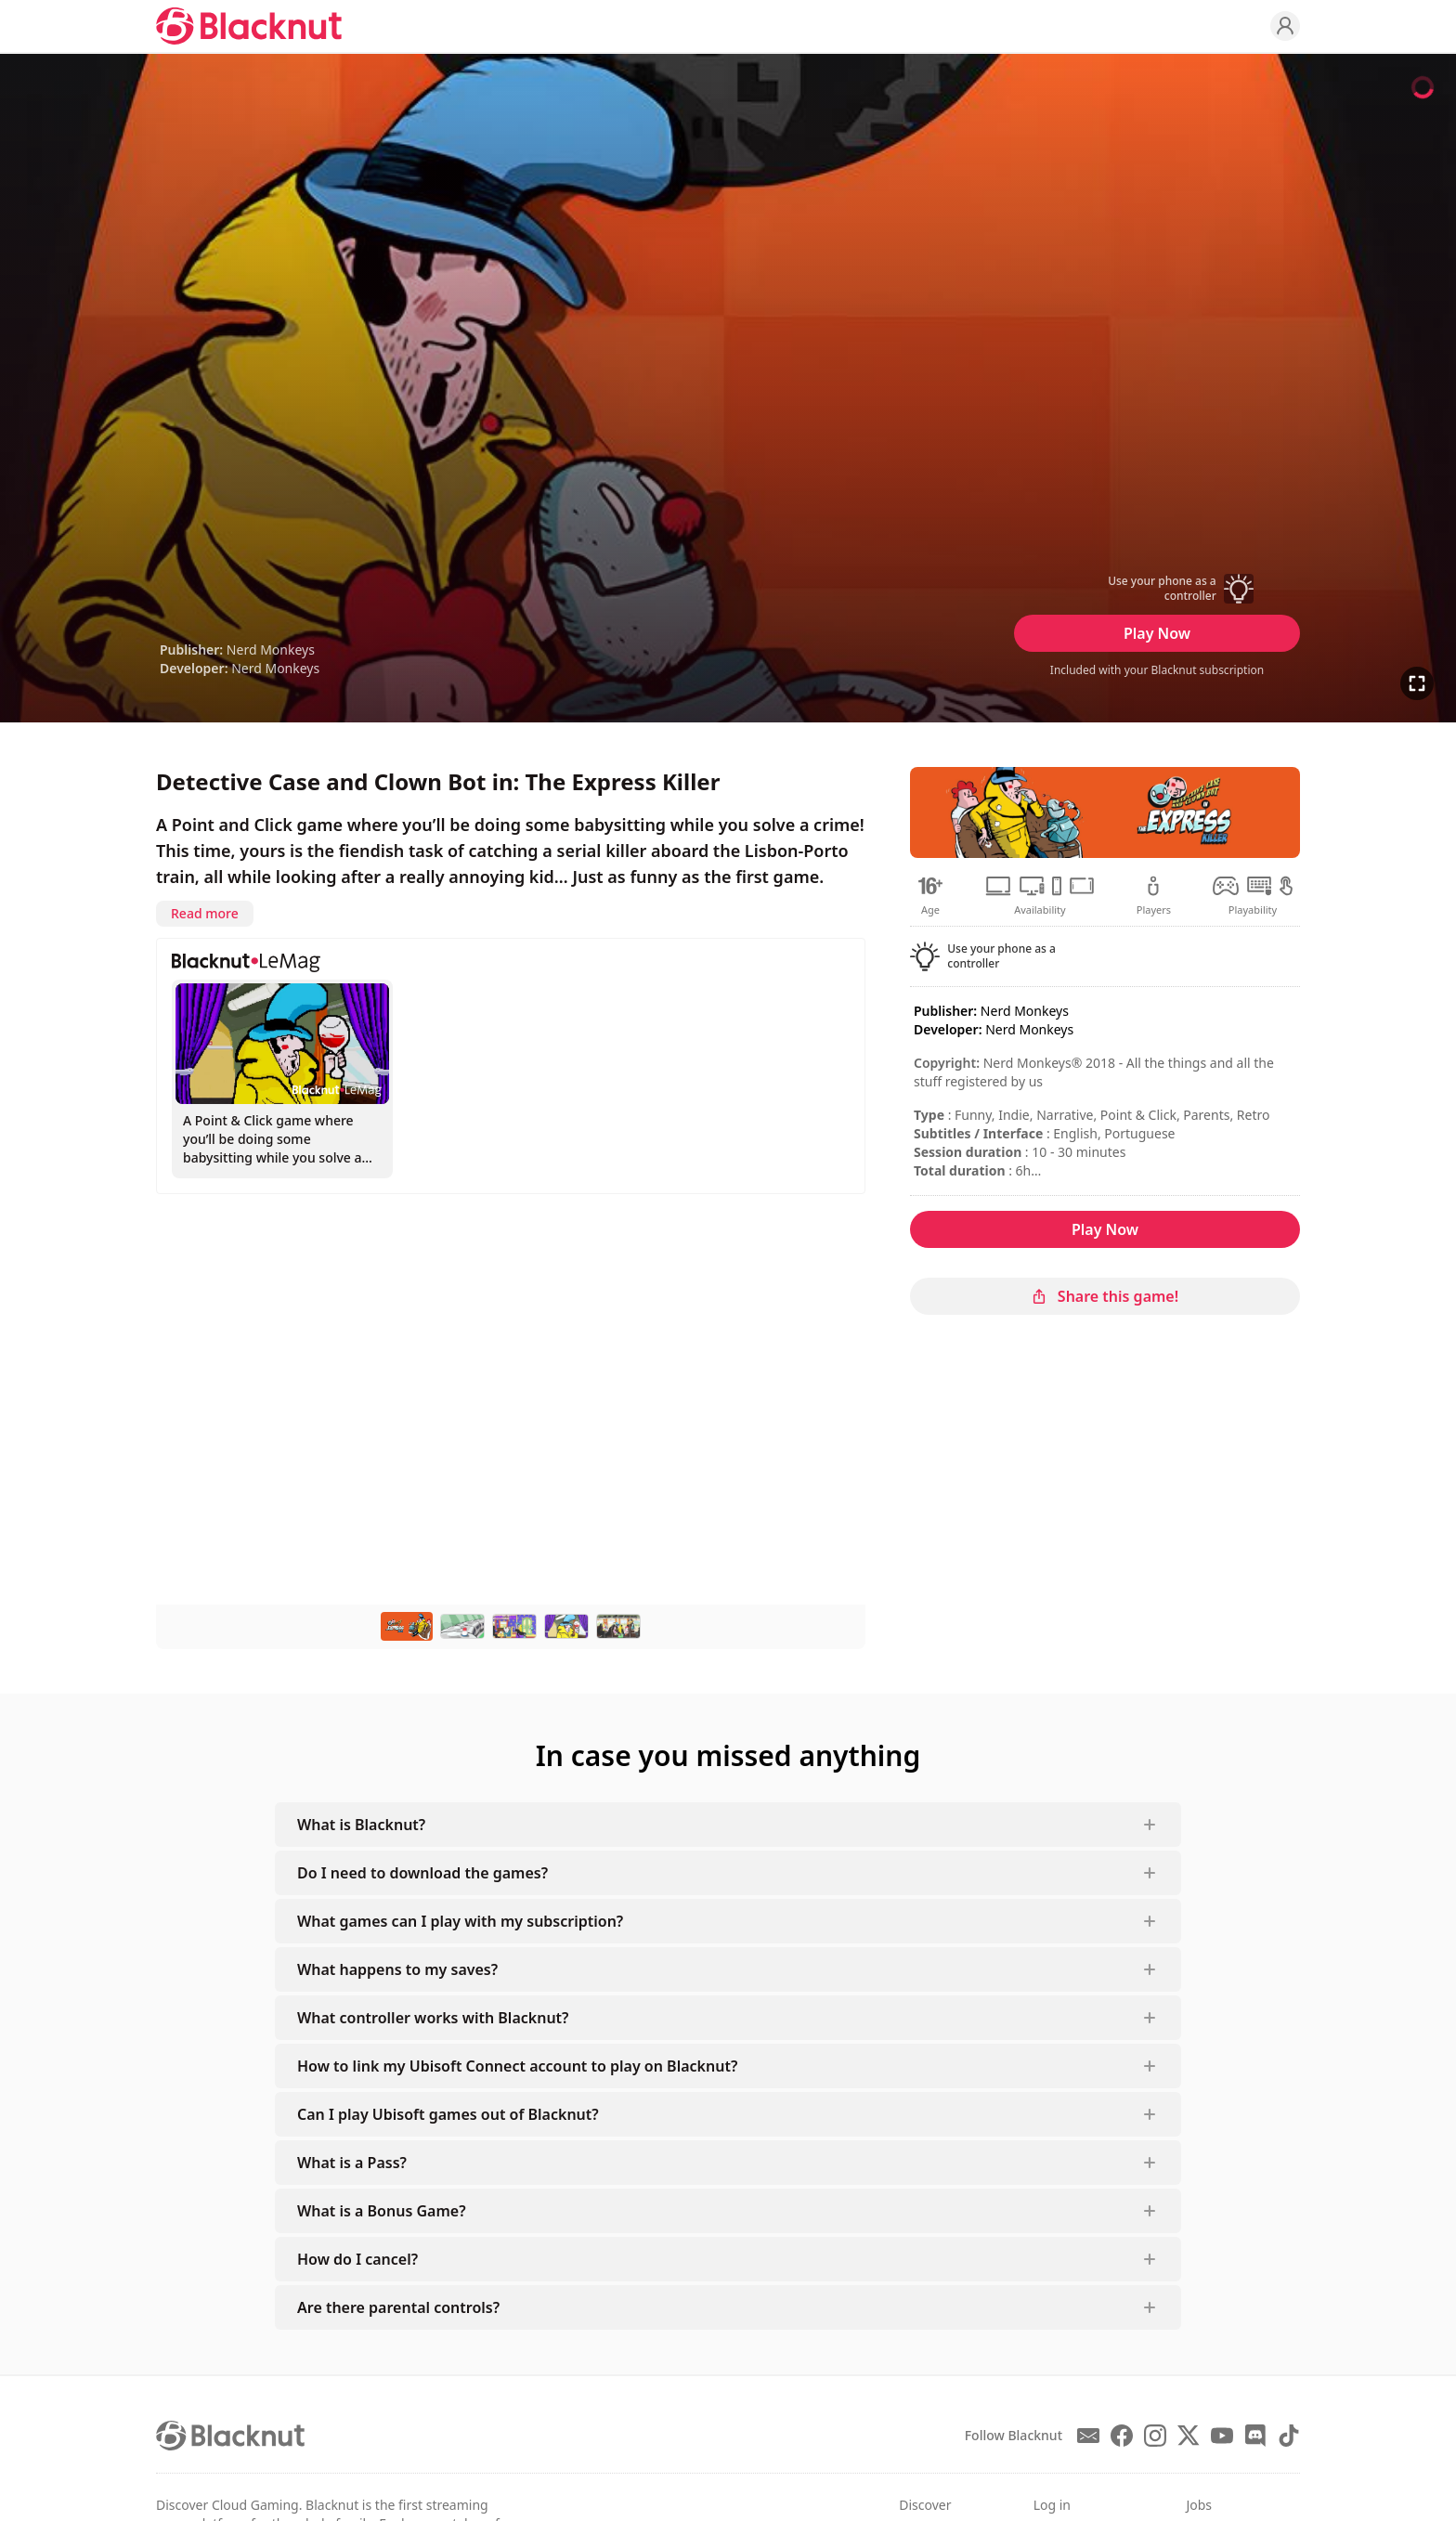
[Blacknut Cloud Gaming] (249, 26)
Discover (925, 2505)
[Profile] (1285, 26)
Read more (205, 913)
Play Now (1157, 633)
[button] (1157, 589)
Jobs (1199, 2505)
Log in (1052, 2505)
